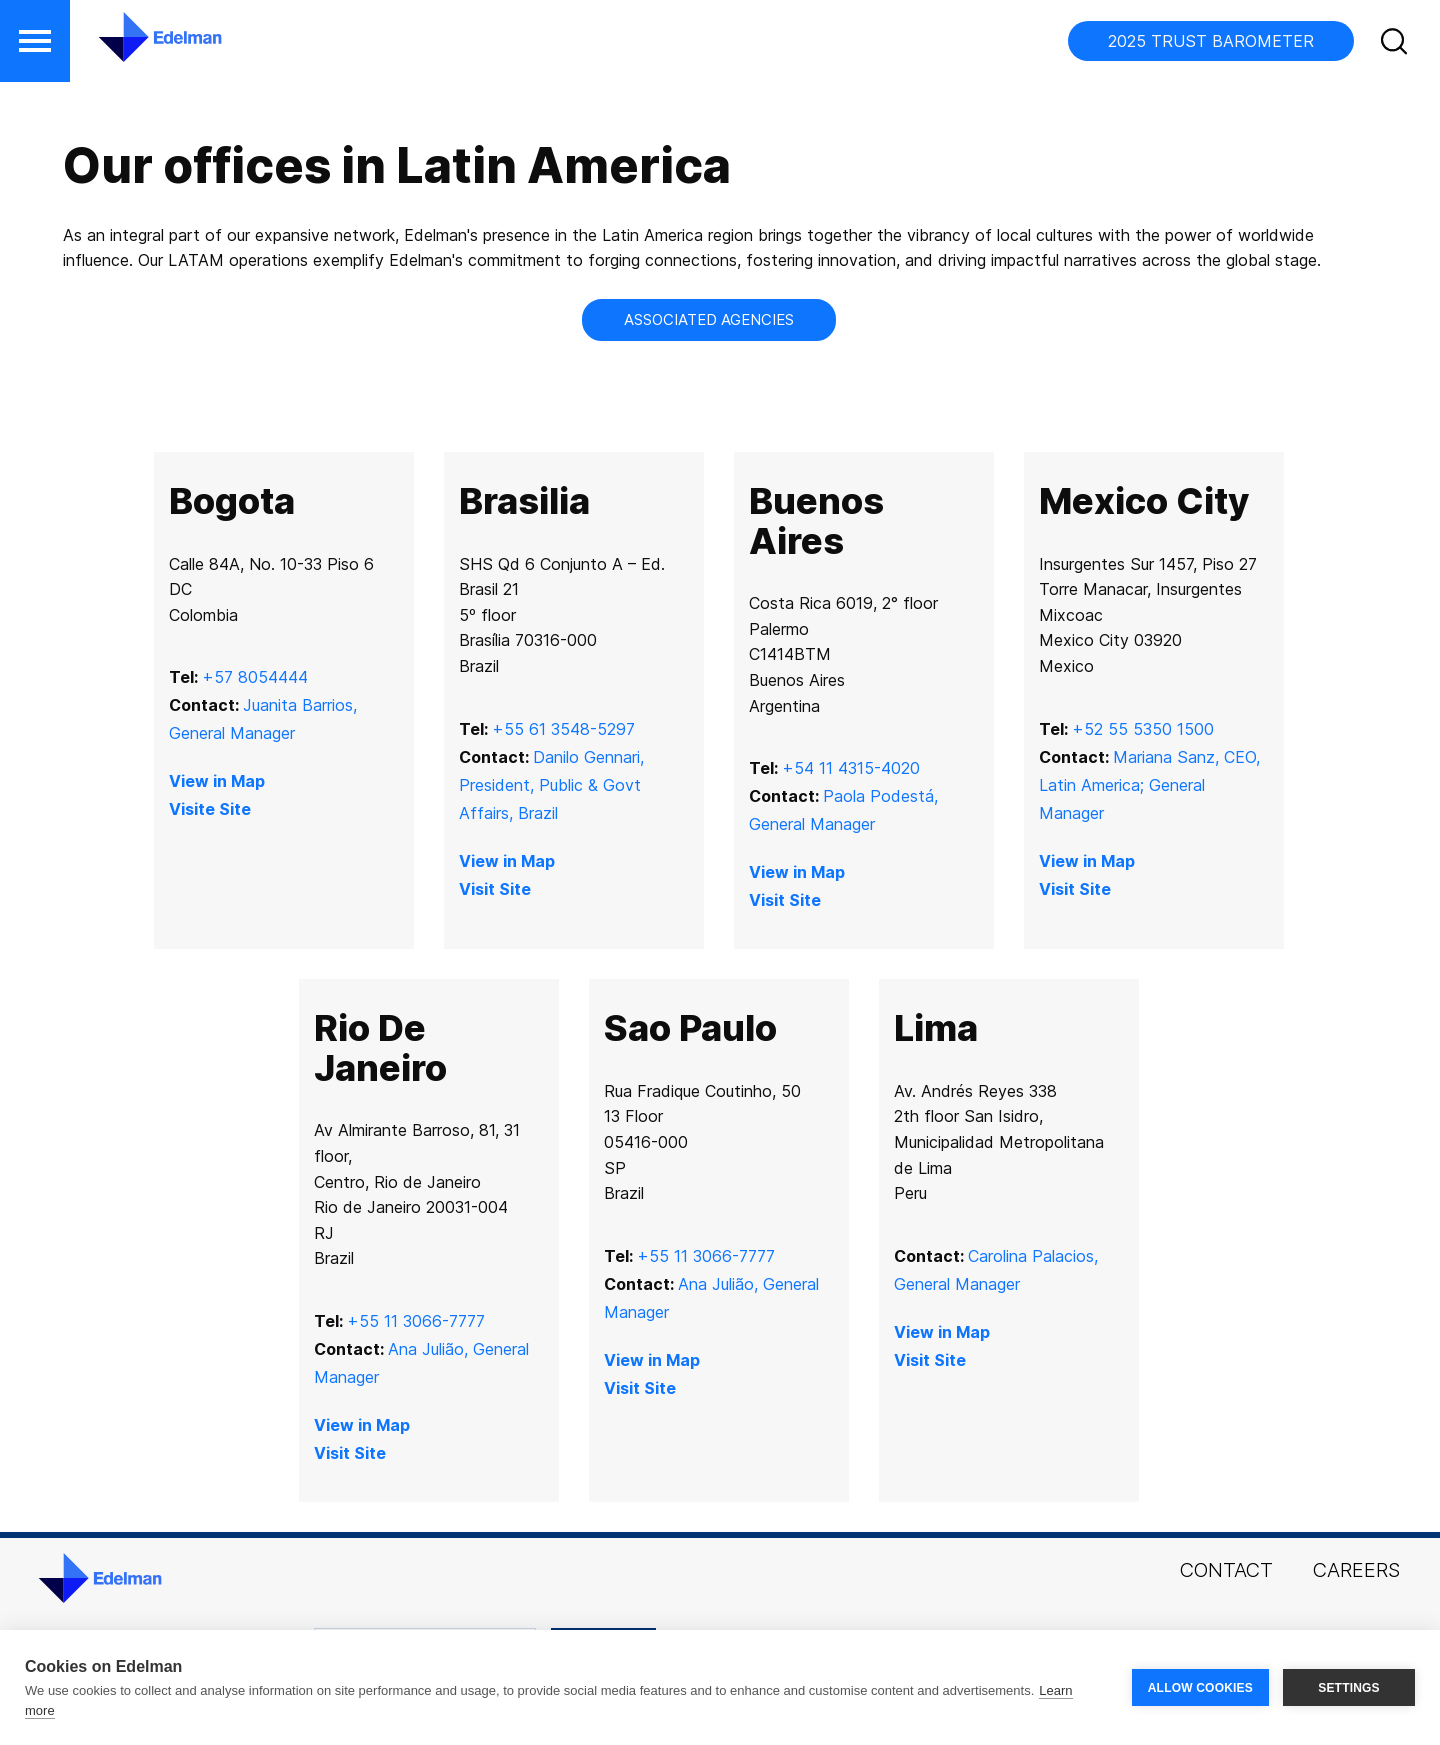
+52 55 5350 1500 (1143, 729)
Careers (1356, 1570)
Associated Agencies (709, 319)
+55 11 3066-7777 (416, 1321)
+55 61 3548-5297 (563, 729)
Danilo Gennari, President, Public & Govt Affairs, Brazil (551, 785)
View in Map (217, 781)
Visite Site (210, 809)
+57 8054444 (255, 677)
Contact (1226, 1570)
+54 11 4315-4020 (851, 768)
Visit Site (495, 889)
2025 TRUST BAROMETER (1211, 41)
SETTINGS (1349, 1688)
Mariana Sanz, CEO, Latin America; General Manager (1149, 785)
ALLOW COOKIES (1200, 1688)
